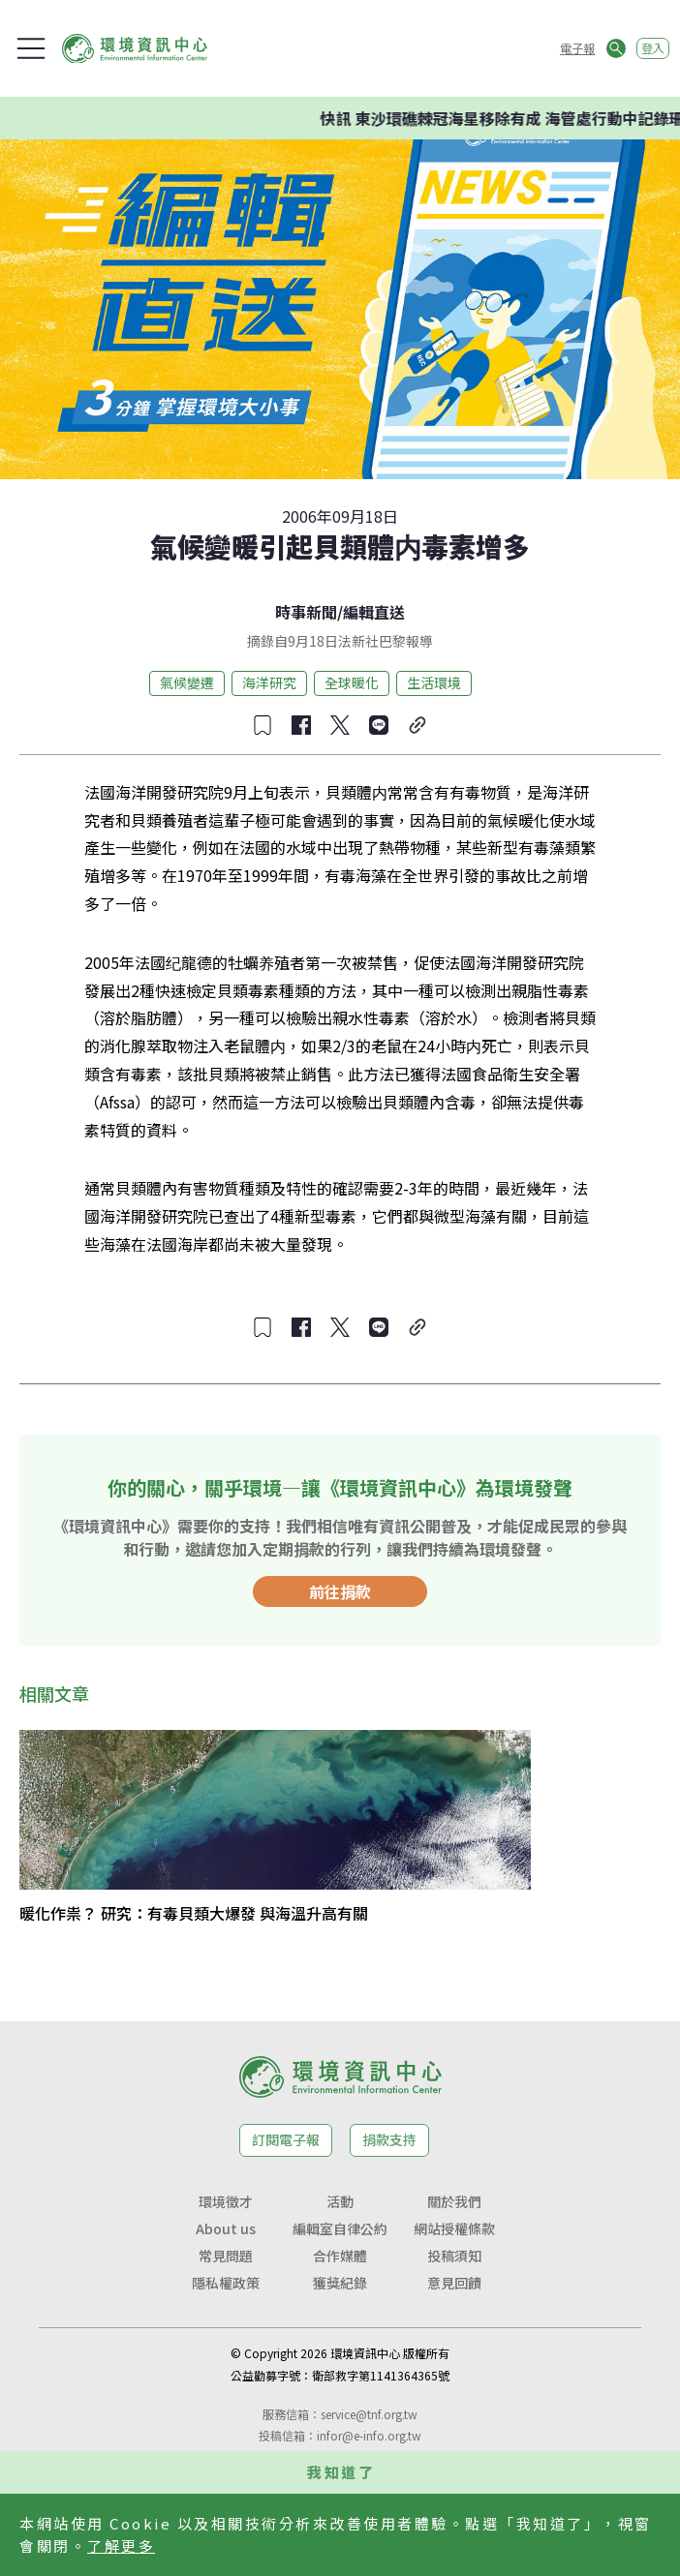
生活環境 (434, 682)
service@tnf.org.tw (369, 2414)
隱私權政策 (226, 2282)
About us (226, 2228)
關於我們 (454, 2201)
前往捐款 (340, 1591)
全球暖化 (352, 682)
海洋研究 (269, 682)
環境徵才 (226, 2201)
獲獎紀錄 (340, 2282)
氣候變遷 (187, 682)
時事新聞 (306, 611)
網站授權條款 (454, 2228)
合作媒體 (340, 2255)
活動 (340, 2201)
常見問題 (226, 2255)
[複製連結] (417, 725)
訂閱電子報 (286, 2139)
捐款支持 (389, 2139)
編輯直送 (374, 611)
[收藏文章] (262, 725)
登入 (653, 48)
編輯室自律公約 (340, 2228)
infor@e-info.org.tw (369, 2435)
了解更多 (121, 2545)
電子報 (577, 48)
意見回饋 (454, 2282)
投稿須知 (454, 2255)
